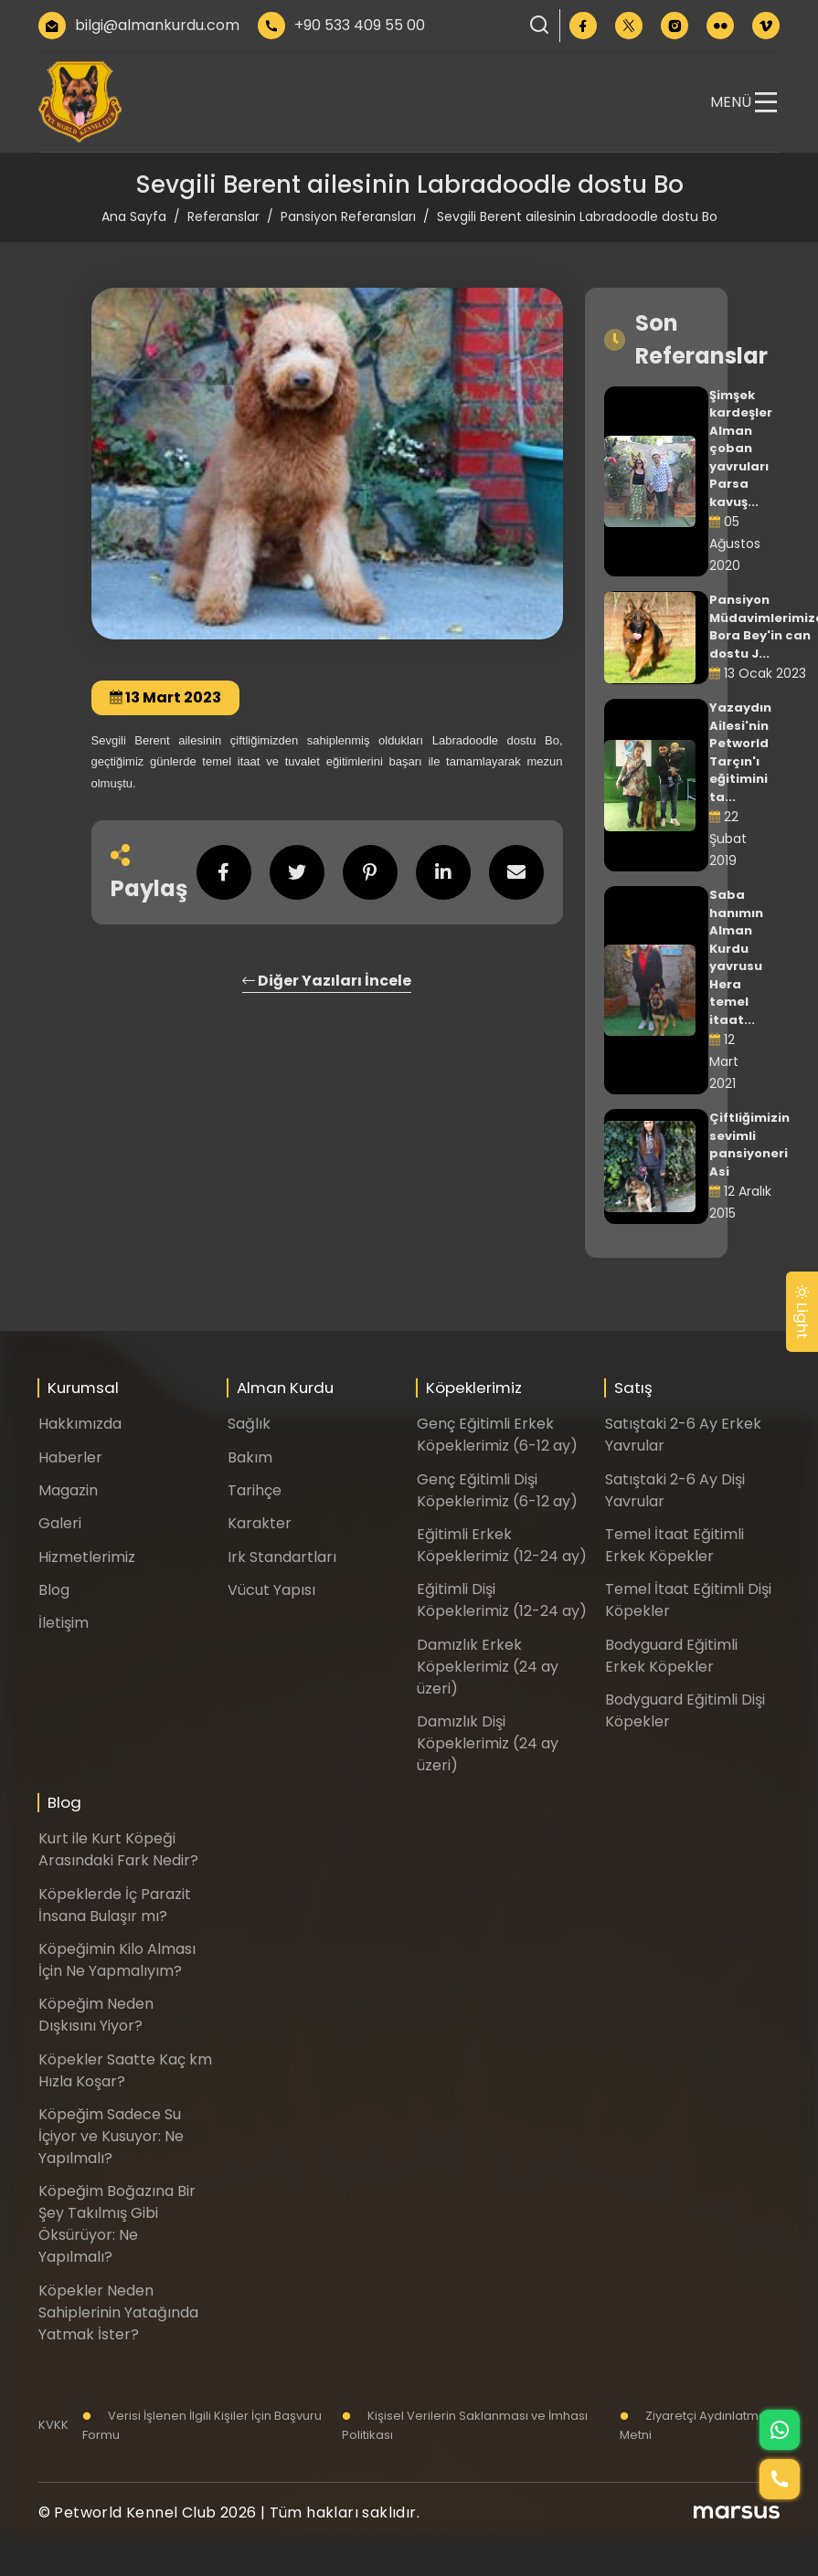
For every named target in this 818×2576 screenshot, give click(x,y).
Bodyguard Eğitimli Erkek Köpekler (671, 1655)
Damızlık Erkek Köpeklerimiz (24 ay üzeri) (487, 1666)
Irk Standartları (282, 1557)
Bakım (250, 1457)
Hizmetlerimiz (86, 1557)
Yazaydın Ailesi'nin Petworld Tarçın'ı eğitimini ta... (740, 752)
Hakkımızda (80, 1423)
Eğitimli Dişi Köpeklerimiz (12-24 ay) (502, 1599)
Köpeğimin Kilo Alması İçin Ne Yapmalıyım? (117, 1959)
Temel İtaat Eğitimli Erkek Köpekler (674, 1545)
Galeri (59, 1523)
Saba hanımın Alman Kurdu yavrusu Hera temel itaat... (736, 957)
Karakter (260, 1523)
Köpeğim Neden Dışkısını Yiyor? (96, 2014)
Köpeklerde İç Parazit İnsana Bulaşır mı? (114, 1905)
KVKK (53, 2424)
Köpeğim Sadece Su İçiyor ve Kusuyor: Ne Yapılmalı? (111, 2136)
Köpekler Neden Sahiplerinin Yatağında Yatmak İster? (118, 2312)
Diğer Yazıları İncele (326, 980)
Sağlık (249, 1423)
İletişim (63, 1622)
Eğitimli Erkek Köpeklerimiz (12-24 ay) (502, 1545)
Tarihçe (255, 1490)
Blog (53, 1589)
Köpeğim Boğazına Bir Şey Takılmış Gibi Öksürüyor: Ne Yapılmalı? (117, 2223)
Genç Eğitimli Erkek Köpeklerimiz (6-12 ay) (497, 1434)
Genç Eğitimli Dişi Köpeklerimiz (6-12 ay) (497, 1490)
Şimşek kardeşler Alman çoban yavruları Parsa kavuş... (740, 448)
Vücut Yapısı (271, 1589)
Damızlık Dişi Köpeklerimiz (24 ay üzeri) (487, 1743)
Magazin (68, 1490)
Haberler (70, 1457)
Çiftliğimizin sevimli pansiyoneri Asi (749, 1144)
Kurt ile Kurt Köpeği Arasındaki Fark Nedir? (118, 1849)
